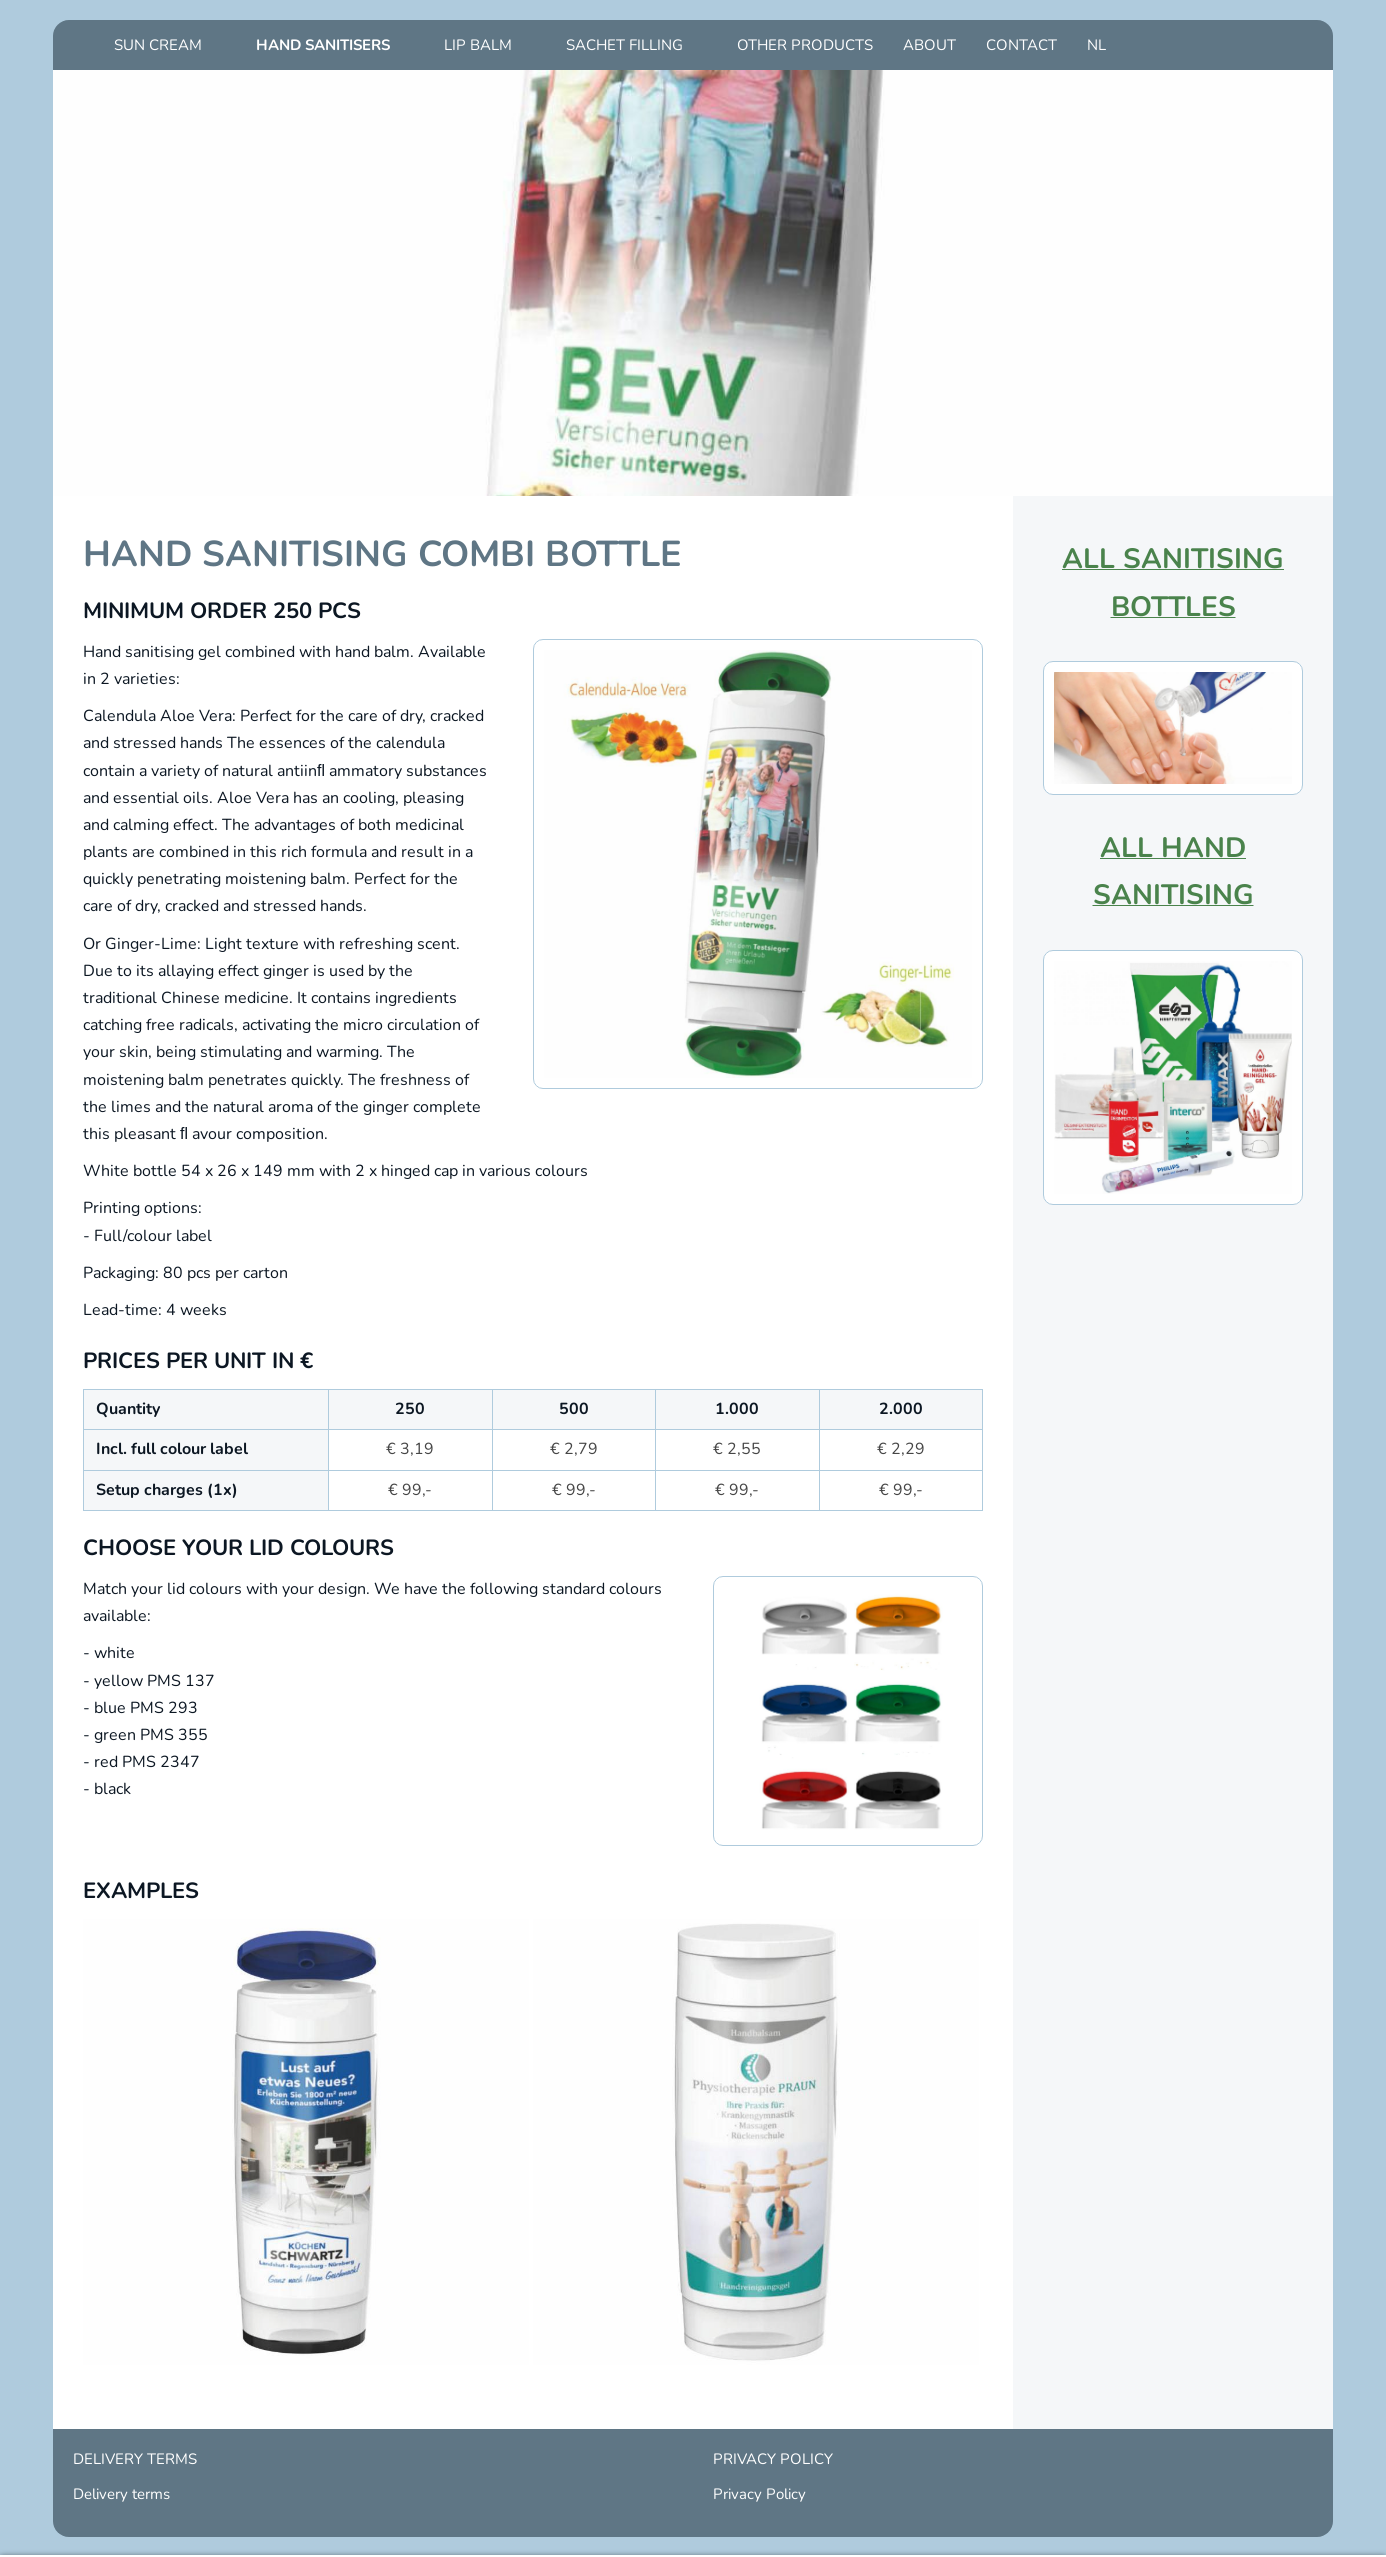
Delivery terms (121, 2494)
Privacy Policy (759, 2494)
